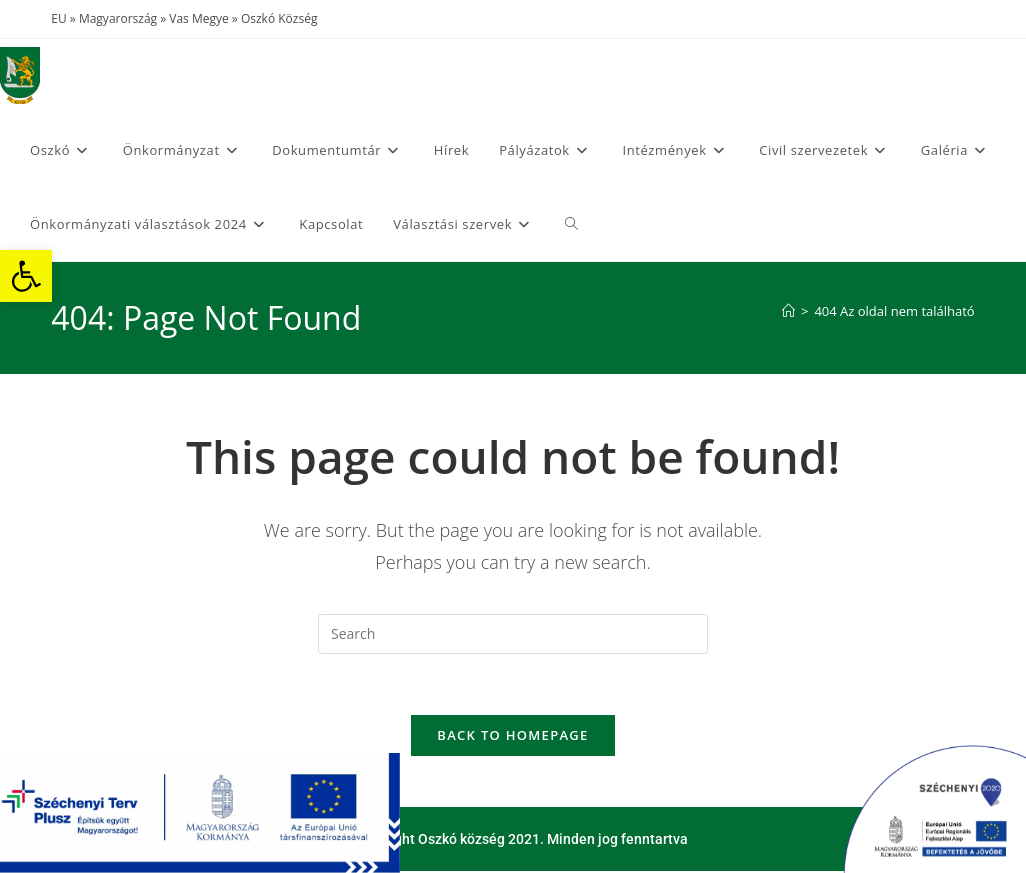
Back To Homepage (512, 735)
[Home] (788, 311)
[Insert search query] (513, 634)
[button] (26, 276)
